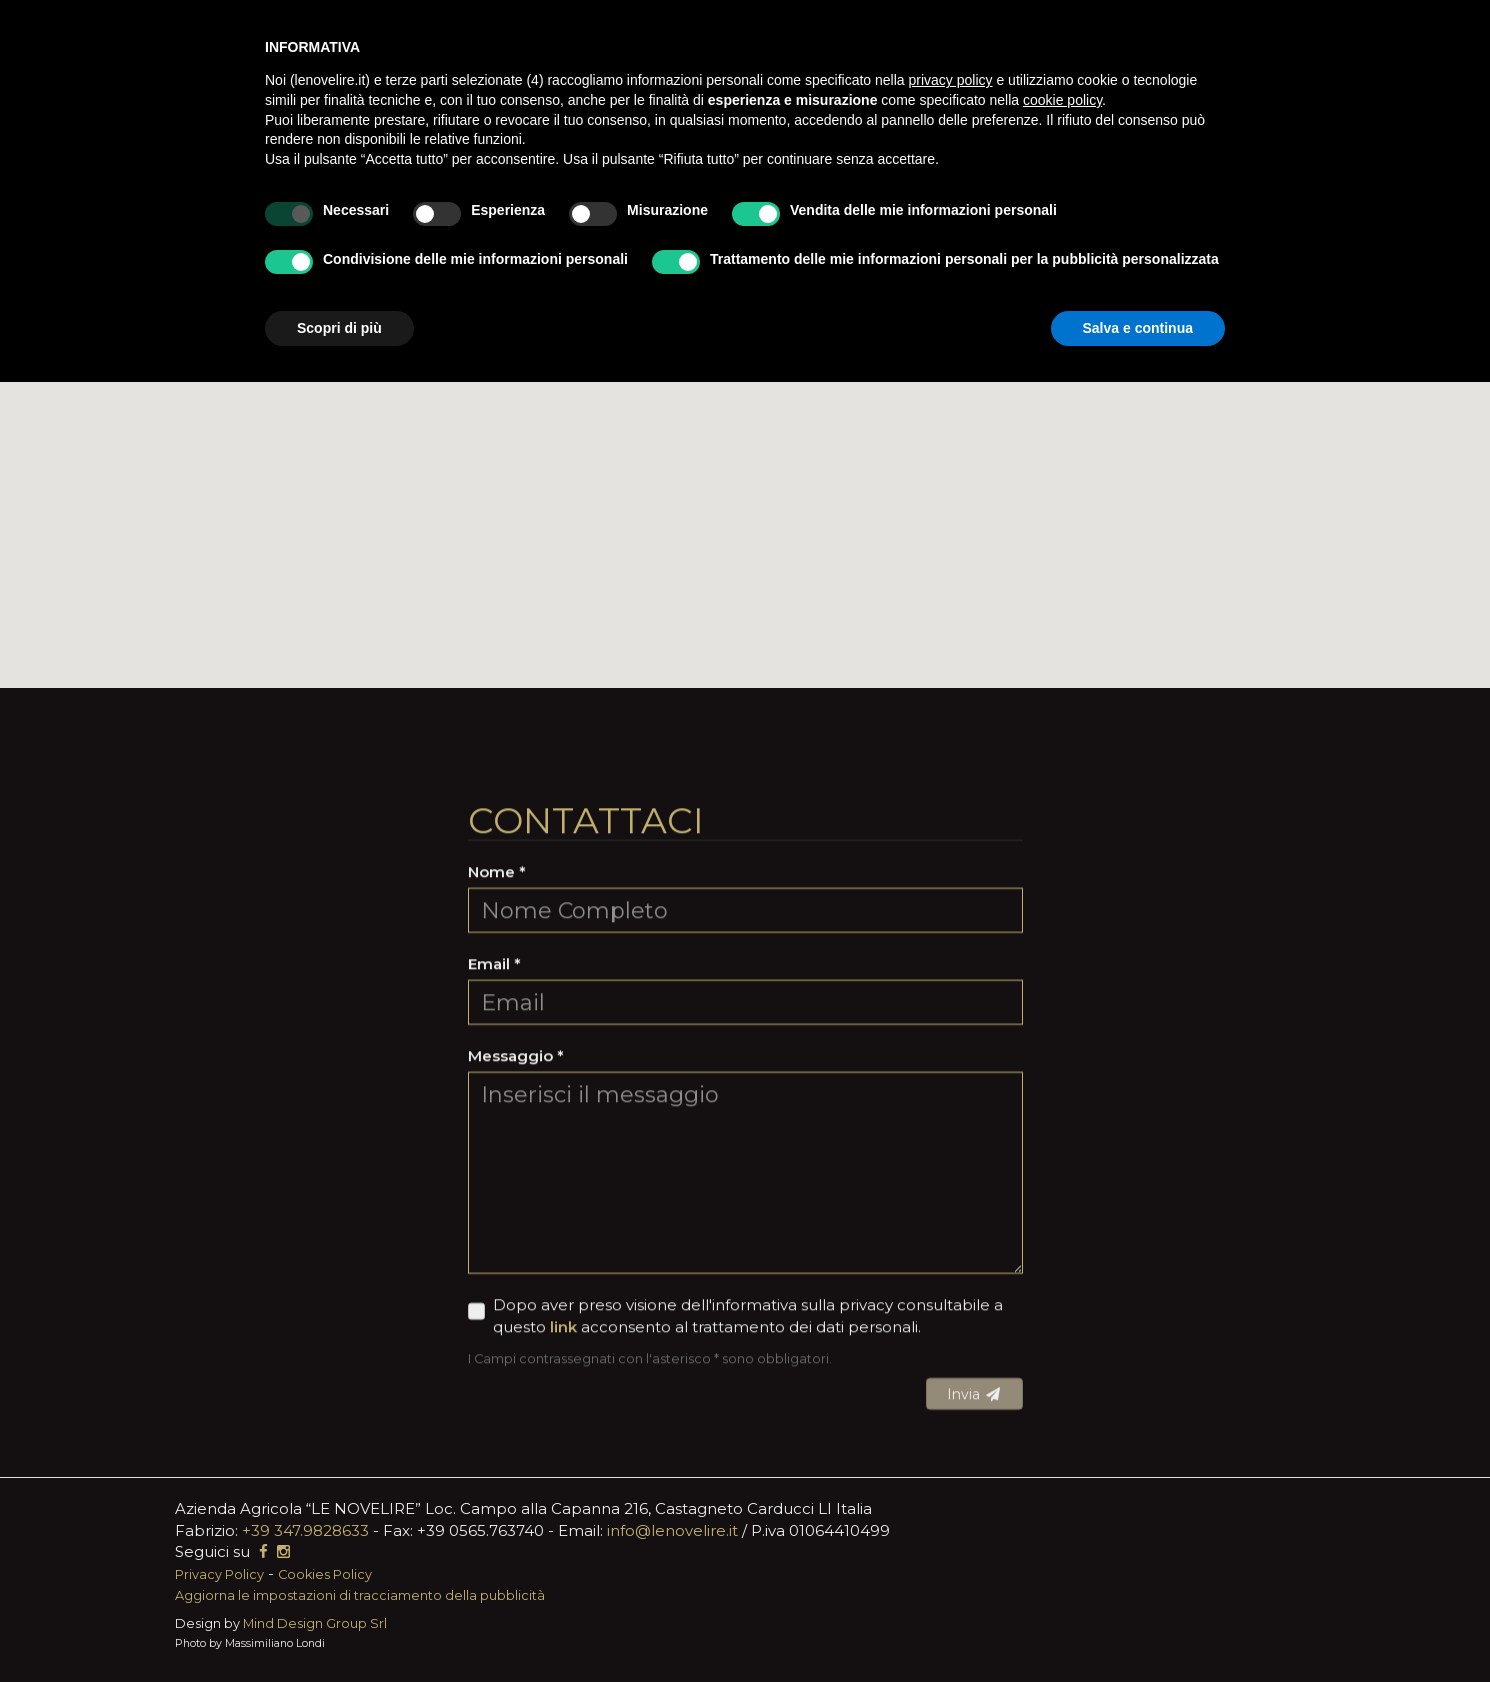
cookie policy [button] (1062, 100)
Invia (974, 1663)
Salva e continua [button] (1138, 328)
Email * (494, 1232)
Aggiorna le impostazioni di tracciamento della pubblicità (360, 1595)
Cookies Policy (325, 1574)
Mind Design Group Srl (315, 1623)
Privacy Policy (219, 1574)
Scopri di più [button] (339, 328)
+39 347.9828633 (305, 1530)
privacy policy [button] (951, 80)
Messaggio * (516, 1323)
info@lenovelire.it (672, 1530)
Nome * (497, 1140)
